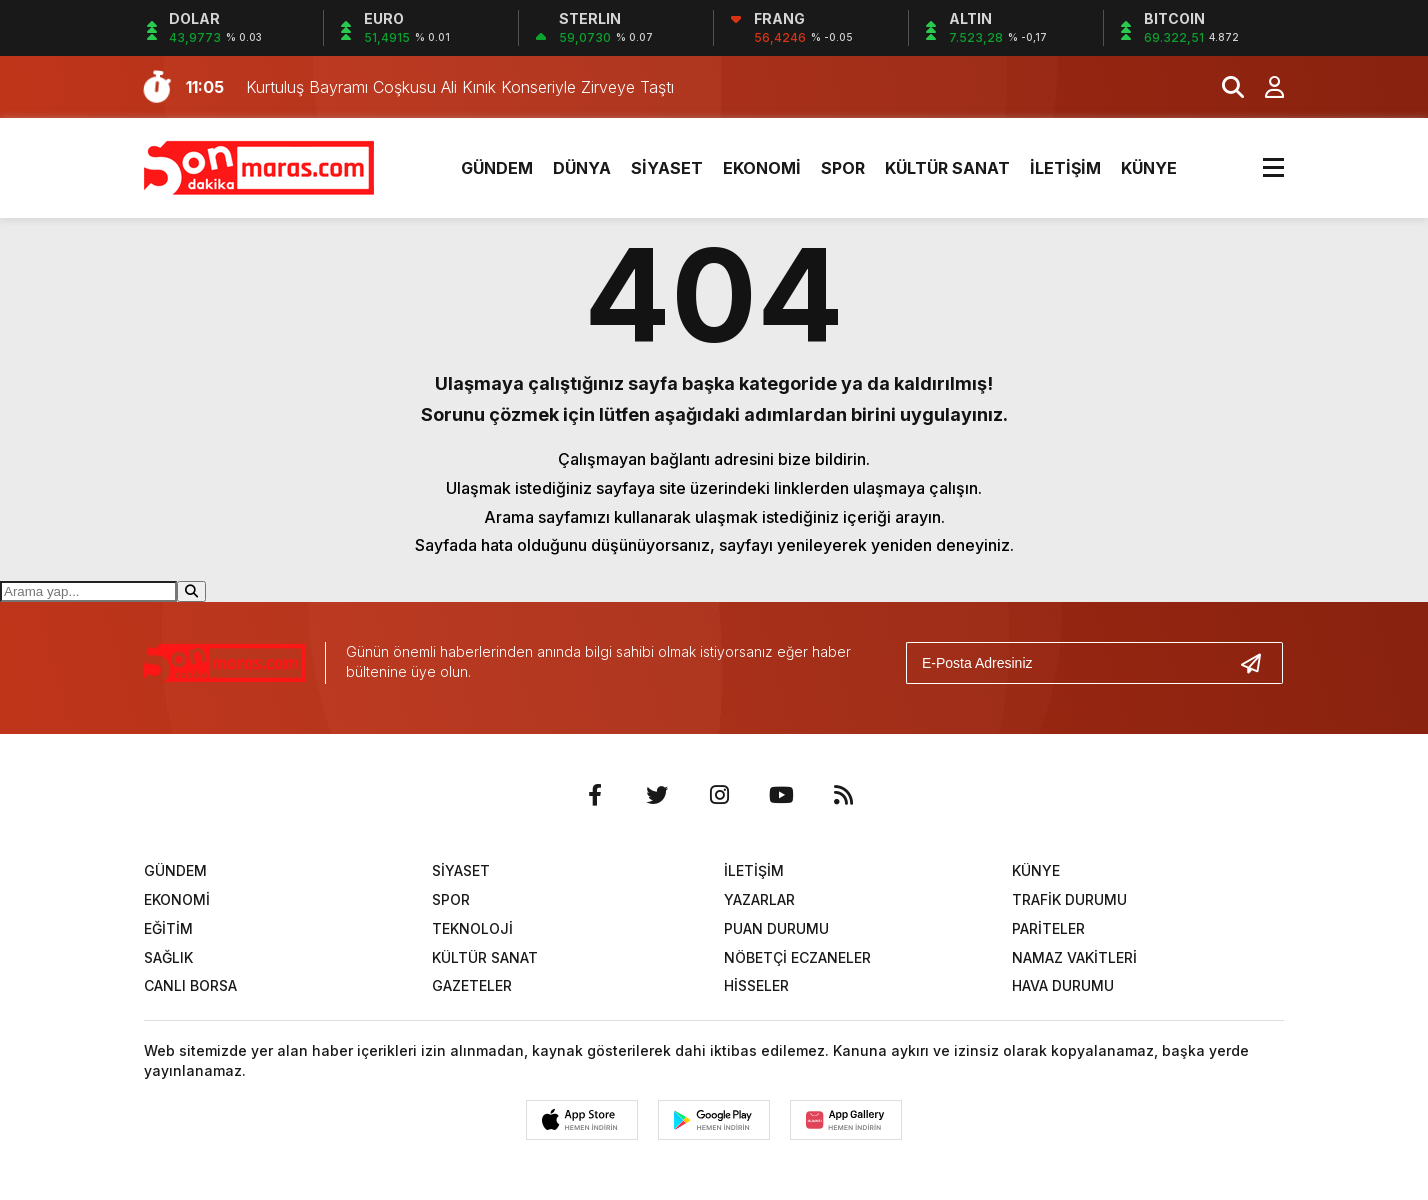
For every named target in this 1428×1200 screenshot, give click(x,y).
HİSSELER (756, 985)
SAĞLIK (168, 957)
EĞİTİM (168, 928)
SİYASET (667, 168)
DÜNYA (582, 168)
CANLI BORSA (190, 985)
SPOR (843, 168)
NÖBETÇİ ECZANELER (797, 957)
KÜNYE (1149, 168)
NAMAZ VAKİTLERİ (1074, 957)
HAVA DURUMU (1063, 985)
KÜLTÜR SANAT (947, 168)
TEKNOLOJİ (472, 928)
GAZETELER (472, 985)
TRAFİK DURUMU (1069, 899)
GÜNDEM (497, 168)
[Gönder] (1259, 663)
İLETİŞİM (1065, 168)
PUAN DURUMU (776, 928)
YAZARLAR (759, 899)
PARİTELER (1048, 928)
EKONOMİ (762, 168)
